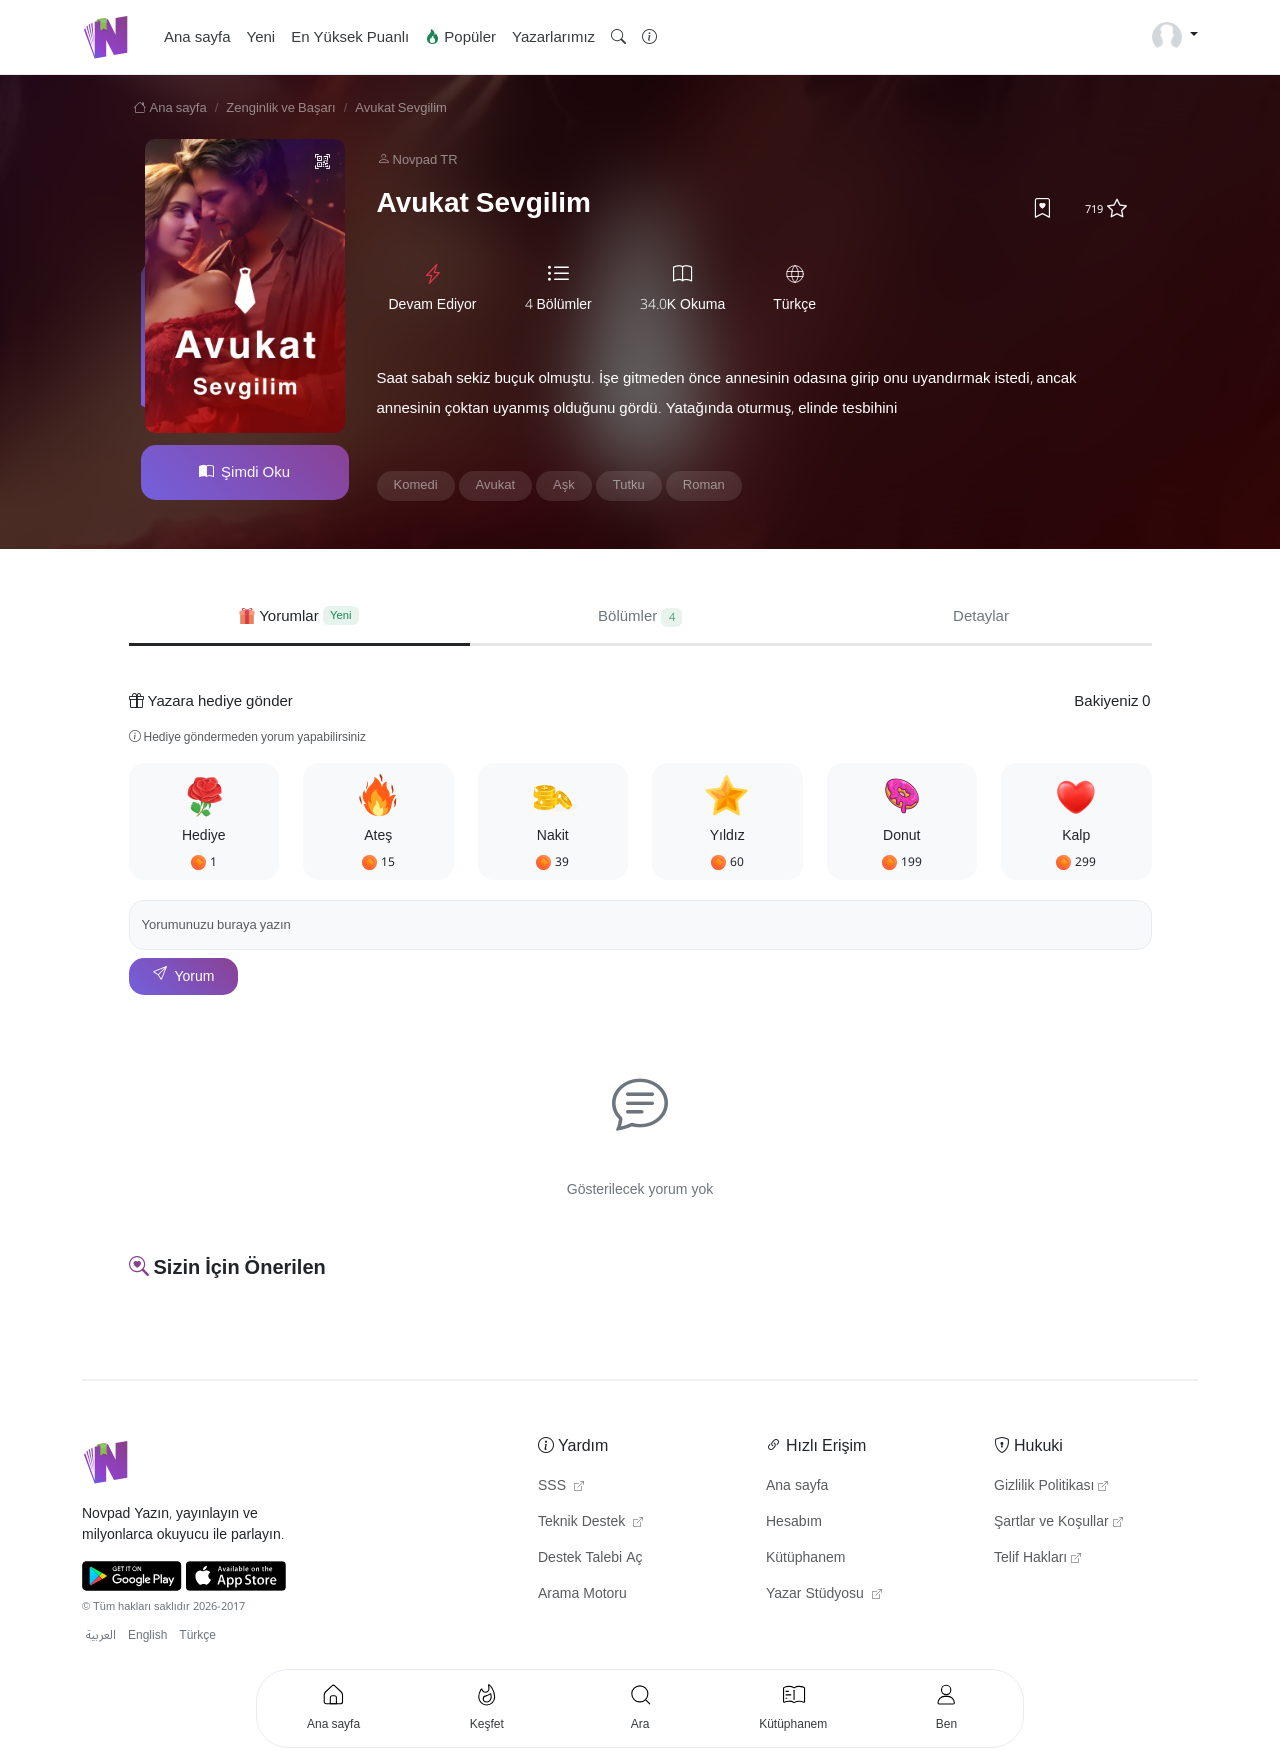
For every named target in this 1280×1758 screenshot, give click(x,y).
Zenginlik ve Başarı (280, 108)
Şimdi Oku (244, 472)
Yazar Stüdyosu (824, 1594)
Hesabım (794, 1522)
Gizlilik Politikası (1051, 1486)
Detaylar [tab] (981, 616)
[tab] (299, 616)
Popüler (460, 37)
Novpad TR (425, 160)
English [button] (147, 1635)
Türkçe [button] (197, 1635)
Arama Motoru (582, 1594)
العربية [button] (101, 1635)
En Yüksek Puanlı (350, 37)
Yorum (184, 976)
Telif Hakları (1037, 1558)
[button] (618, 37)
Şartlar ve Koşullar (1058, 1522)
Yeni (261, 37)
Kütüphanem (805, 1558)
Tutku (629, 485)
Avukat (496, 485)
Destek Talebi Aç (590, 1558)
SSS (561, 1486)
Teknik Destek (590, 1522)
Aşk (564, 485)
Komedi (416, 485)
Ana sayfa (197, 37)
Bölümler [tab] (640, 616)
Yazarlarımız (553, 37)
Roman (704, 485)
